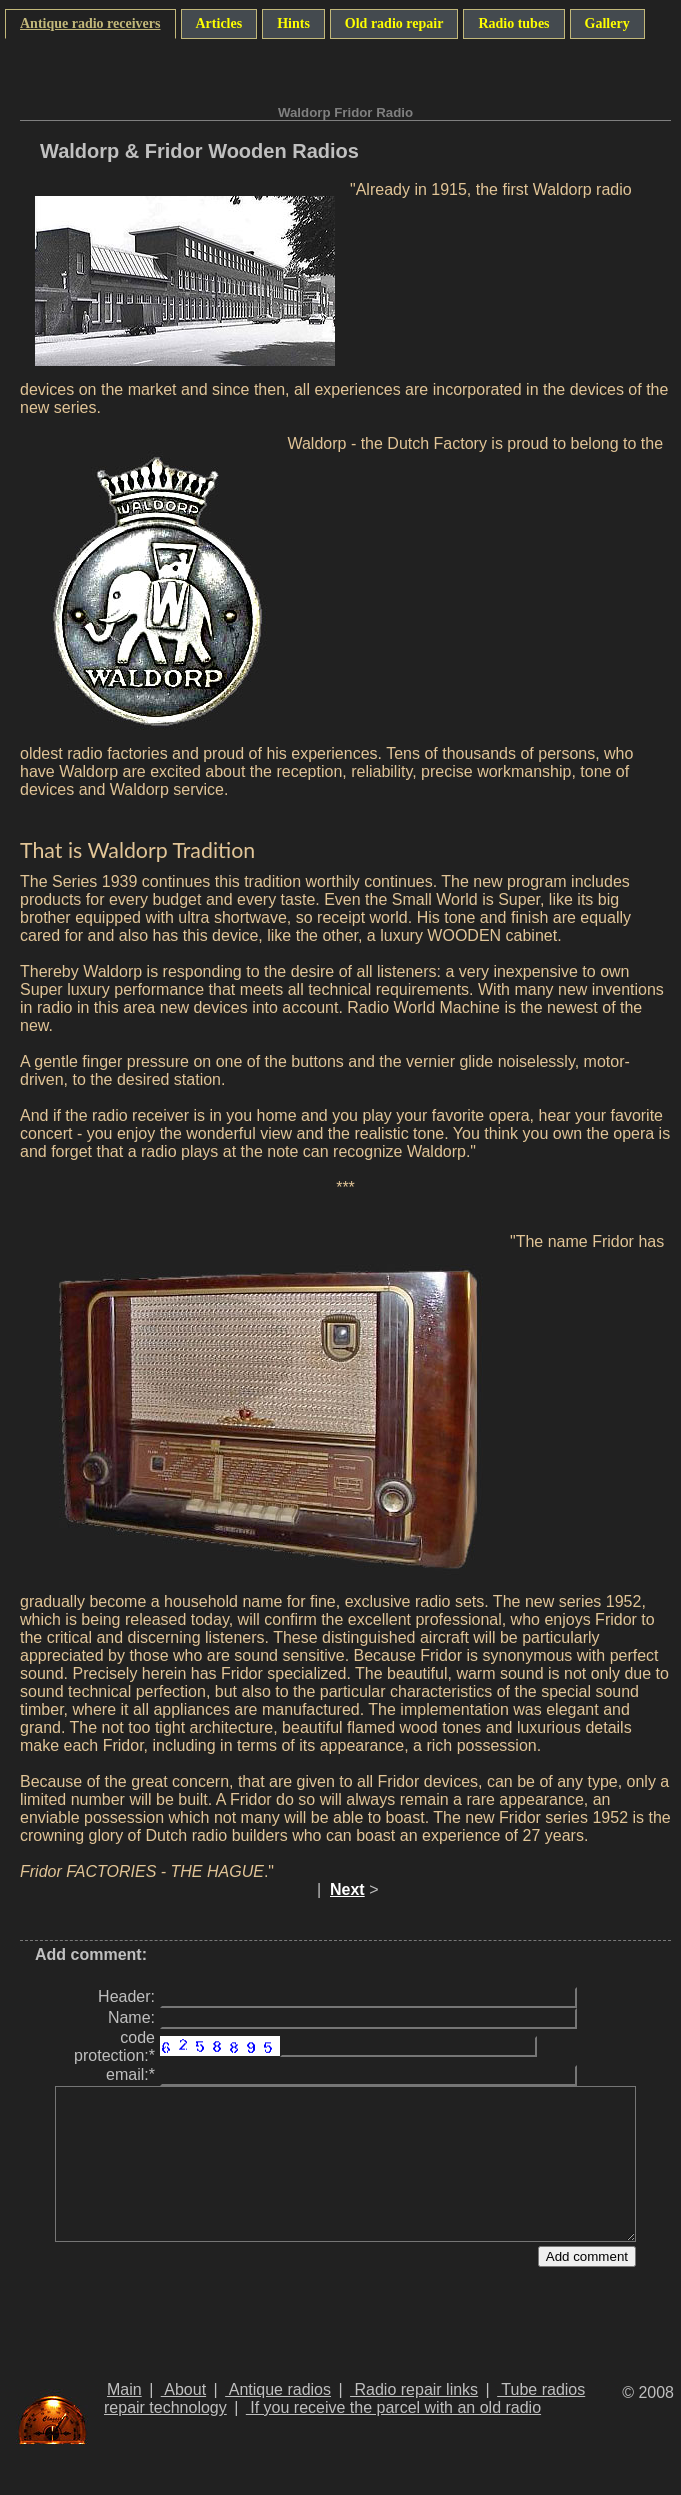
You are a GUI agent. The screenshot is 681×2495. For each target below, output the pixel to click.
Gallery (607, 23)
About (183, 2419)
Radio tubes (513, 23)
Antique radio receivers (90, 23)
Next (347, 1889)
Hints (293, 23)
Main (124, 2419)
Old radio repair (394, 23)
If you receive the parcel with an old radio (393, 2437)
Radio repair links (414, 2419)
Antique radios (278, 2419)
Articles (219, 23)
